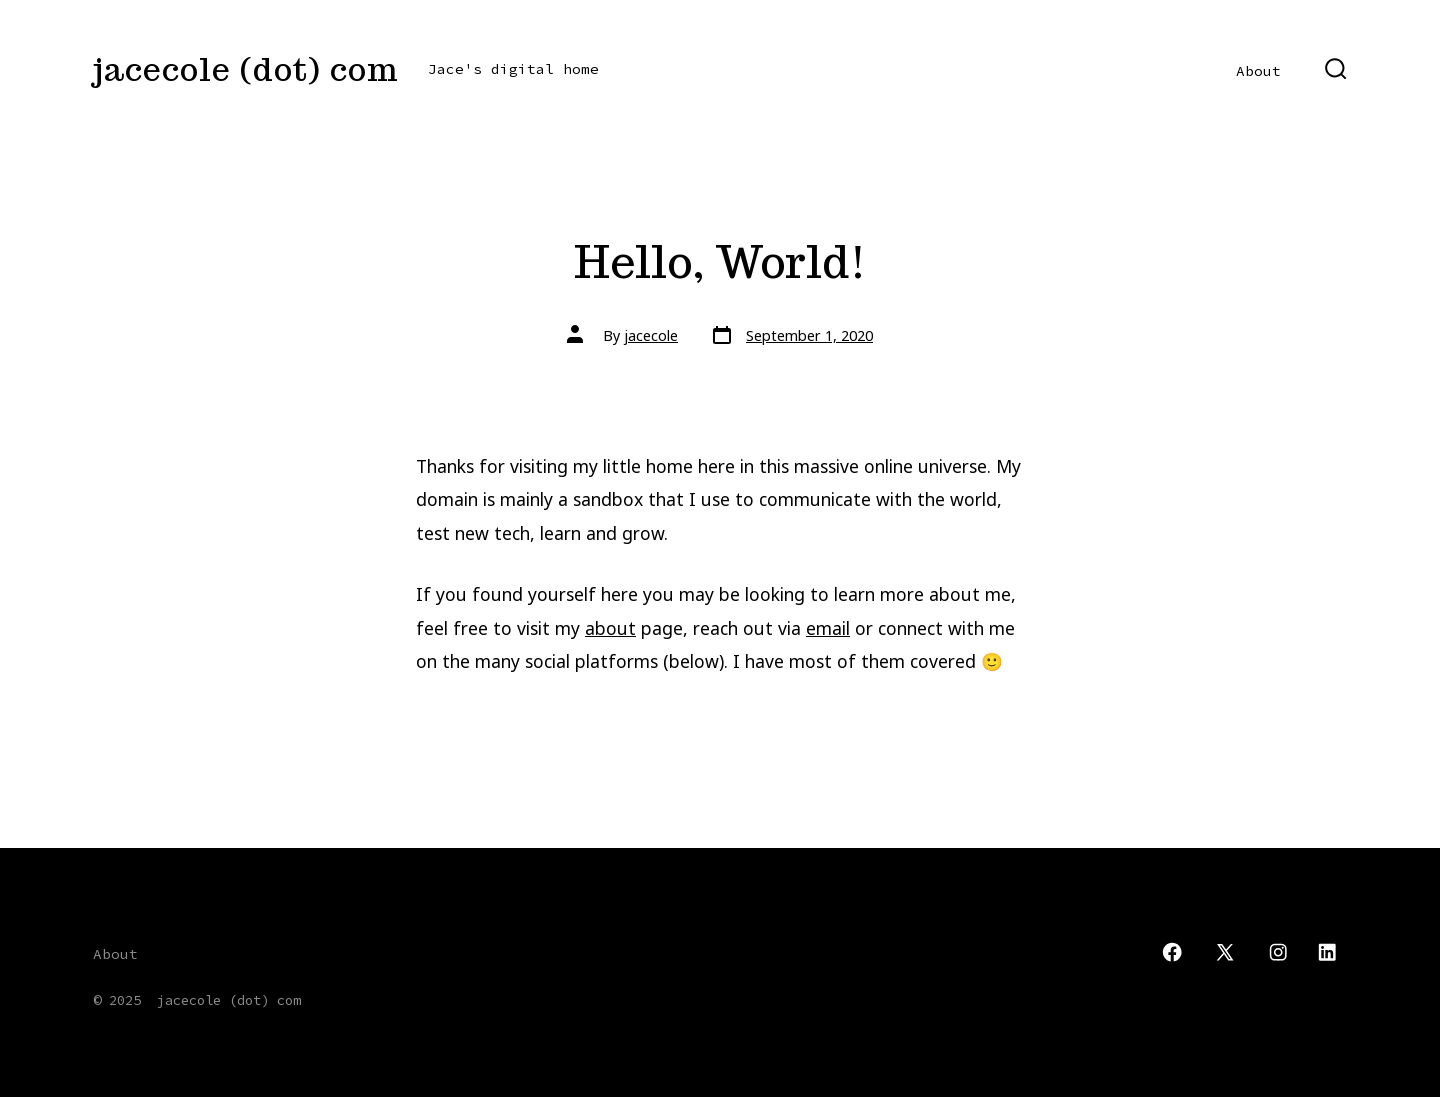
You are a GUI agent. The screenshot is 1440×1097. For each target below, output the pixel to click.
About (1258, 71)
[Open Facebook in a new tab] (1172, 952)
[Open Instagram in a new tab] (1278, 952)
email (828, 628)
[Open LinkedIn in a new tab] (1327, 952)
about (610, 628)
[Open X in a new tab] (1225, 952)
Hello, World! (720, 261)
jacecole (651, 335)
